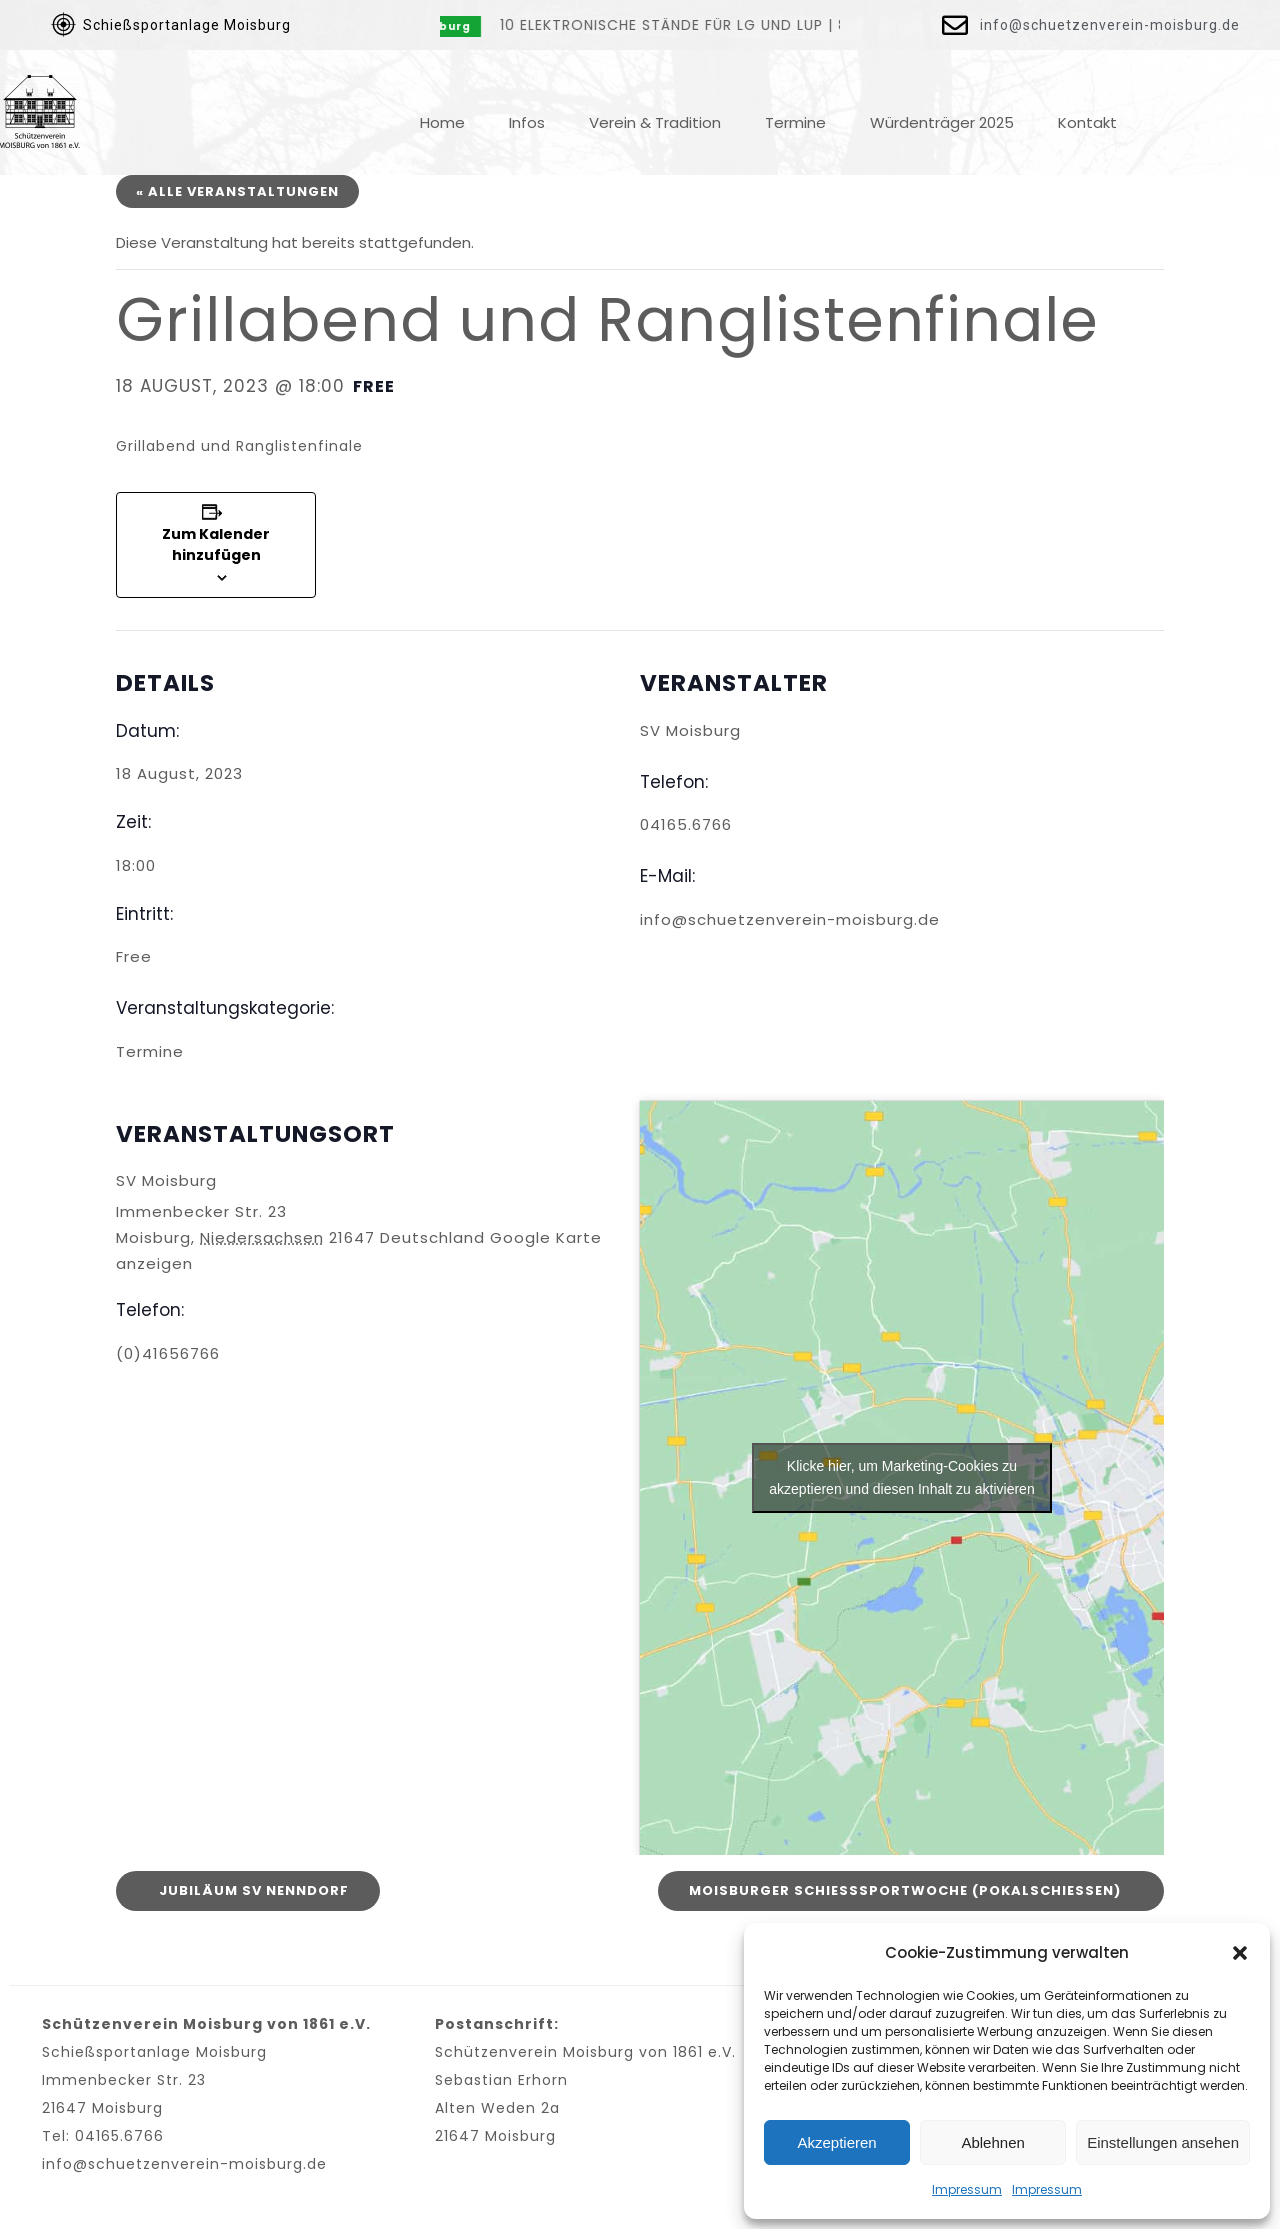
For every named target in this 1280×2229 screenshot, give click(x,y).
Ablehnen (992, 2142)
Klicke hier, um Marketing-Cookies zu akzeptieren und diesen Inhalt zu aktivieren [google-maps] (901, 1477)
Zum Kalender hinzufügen (216, 544)
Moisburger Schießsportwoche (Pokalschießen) (907, 1889)
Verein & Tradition (655, 122)
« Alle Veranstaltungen (237, 191)
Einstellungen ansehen (1163, 2142)
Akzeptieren (836, 2142)
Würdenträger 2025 (942, 122)
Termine (795, 122)
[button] (1240, 1953)
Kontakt (1087, 122)
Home (442, 122)
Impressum (967, 2189)
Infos (527, 122)
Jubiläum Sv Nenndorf (252, 1889)
